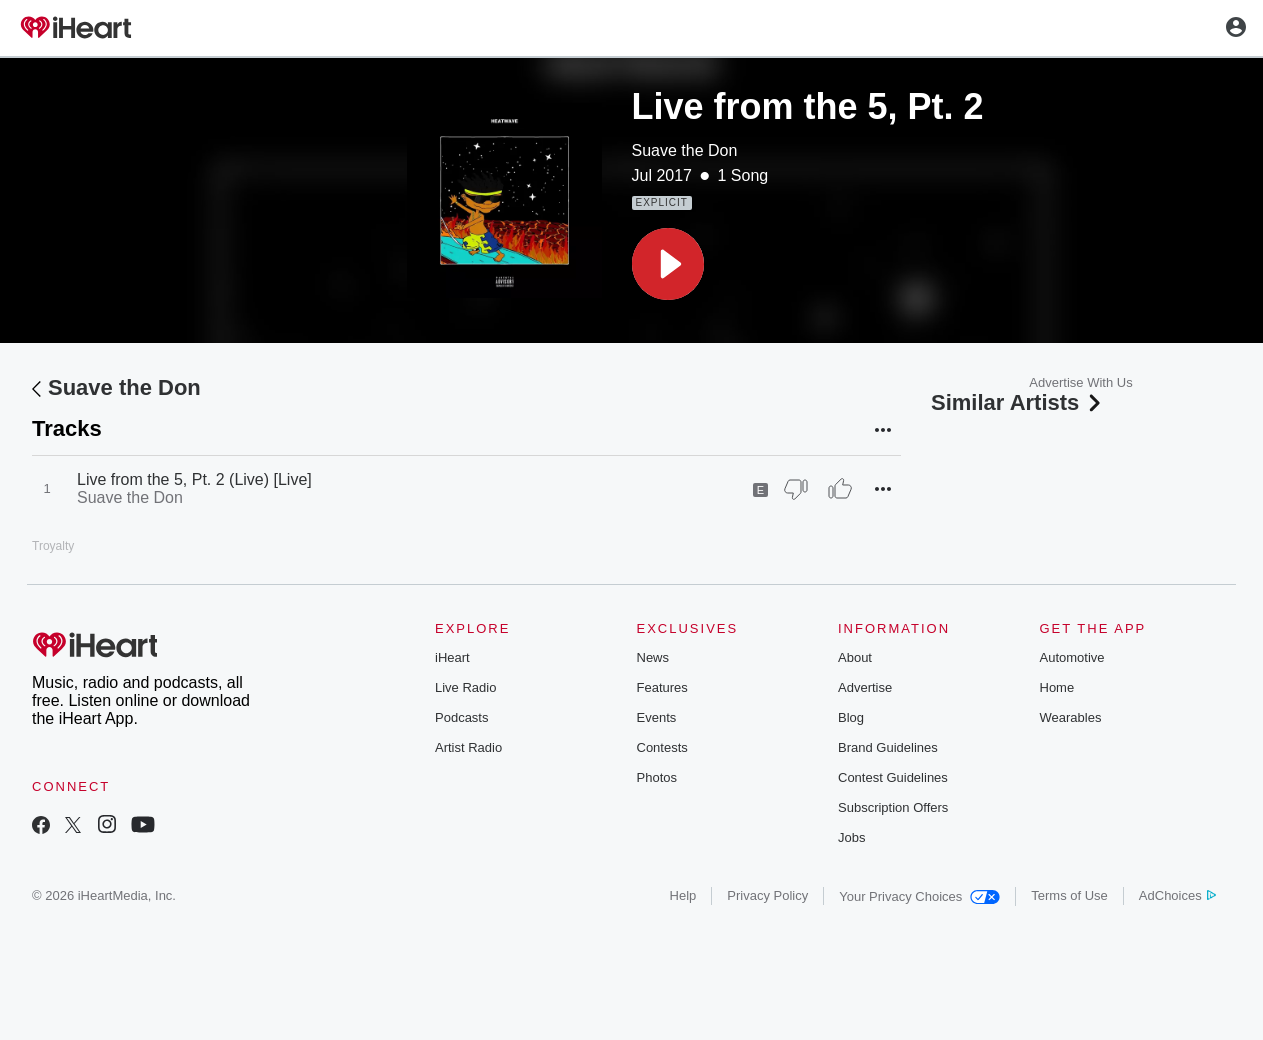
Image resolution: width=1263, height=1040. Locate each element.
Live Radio (465, 687)
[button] (668, 264)
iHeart (452, 657)
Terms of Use (1069, 895)
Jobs (851, 837)
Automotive (1072, 657)
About (855, 657)
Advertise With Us (1080, 382)
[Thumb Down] (796, 489)
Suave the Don (685, 150)
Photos (657, 777)
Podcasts (461, 717)
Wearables (1071, 717)
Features (662, 687)
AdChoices (1177, 895)
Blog (851, 717)
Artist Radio (468, 747)
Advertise (865, 687)
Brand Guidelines (888, 747)
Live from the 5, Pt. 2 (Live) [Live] (194, 479)
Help (683, 895)
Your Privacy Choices (919, 896)
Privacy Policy (767, 895)
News (653, 657)
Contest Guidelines (893, 777)
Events (657, 717)
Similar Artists (1018, 402)
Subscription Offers (893, 807)
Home (1057, 687)
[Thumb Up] (840, 489)
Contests (662, 747)
